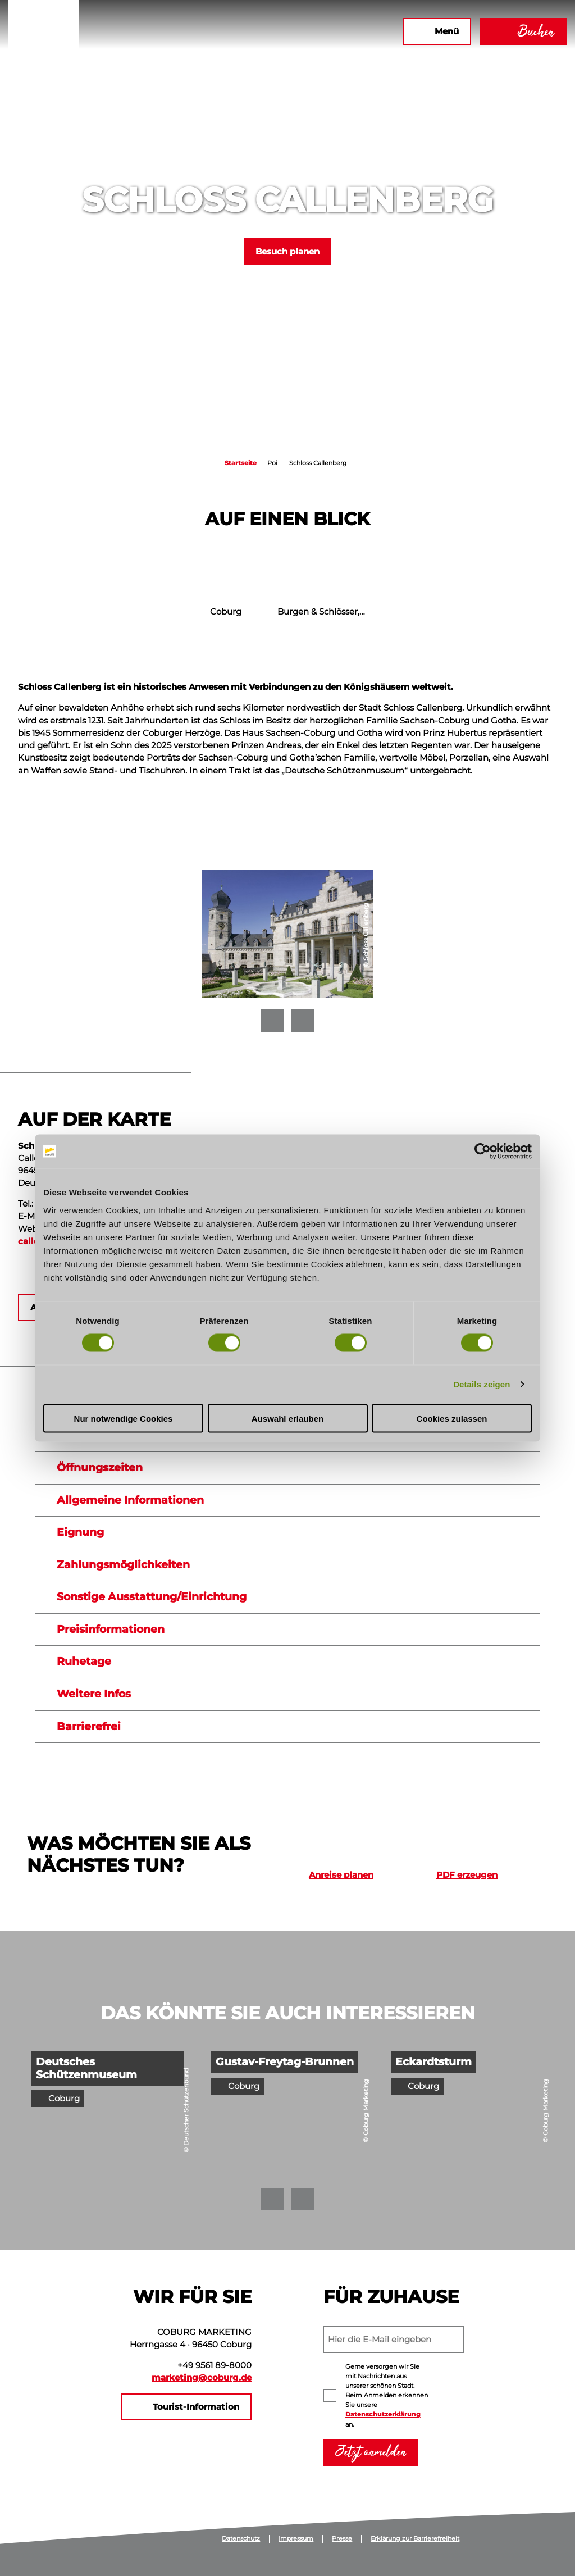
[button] (272, 31)
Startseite (241, 463)
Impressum (296, 2538)
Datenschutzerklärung (383, 2414)
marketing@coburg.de (202, 2378)
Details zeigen (481, 1384)
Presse (342, 2538)
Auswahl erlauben (287, 1418)
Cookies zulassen (452, 1418)
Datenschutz (241, 2538)
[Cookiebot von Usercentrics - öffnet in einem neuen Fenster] (482, 1151)
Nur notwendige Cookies (123, 1418)
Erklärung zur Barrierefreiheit (415, 2538)
